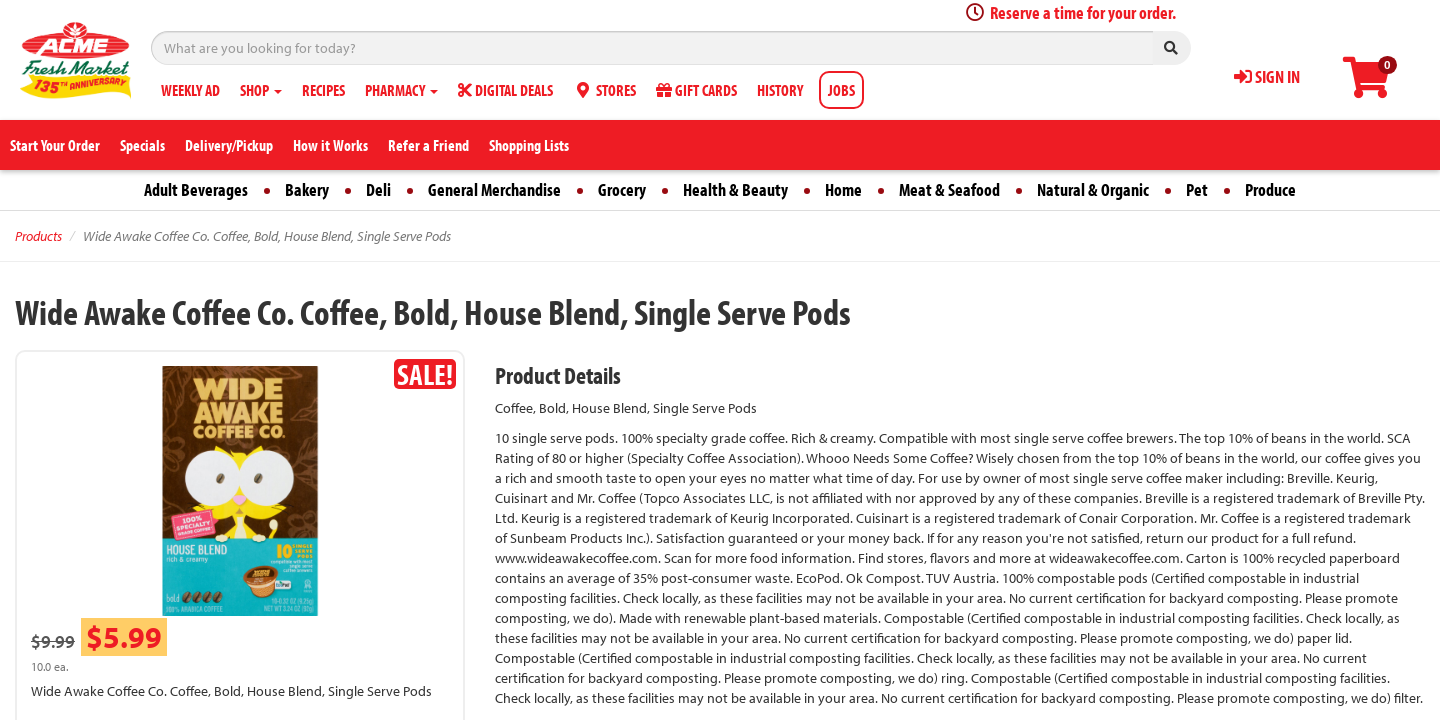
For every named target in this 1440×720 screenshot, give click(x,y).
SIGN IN (1267, 76)
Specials (142, 145)
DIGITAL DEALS (505, 90)
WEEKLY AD (190, 90)
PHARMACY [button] (401, 90)
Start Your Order (55, 145)
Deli (378, 189)
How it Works (330, 145)
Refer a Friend (428, 145)
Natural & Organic (1093, 189)
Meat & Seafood (949, 189)
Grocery (622, 189)
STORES (604, 90)
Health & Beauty (735, 189)
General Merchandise (494, 189)
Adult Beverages (196, 189)
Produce (1270, 189)
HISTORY (780, 90)
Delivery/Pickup (229, 145)
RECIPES (323, 90)
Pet (1197, 189)
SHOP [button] (261, 90)
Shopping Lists (529, 145)
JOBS (841, 90)
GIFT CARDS (696, 90)
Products (38, 236)
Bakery (307, 189)
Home (843, 189)
